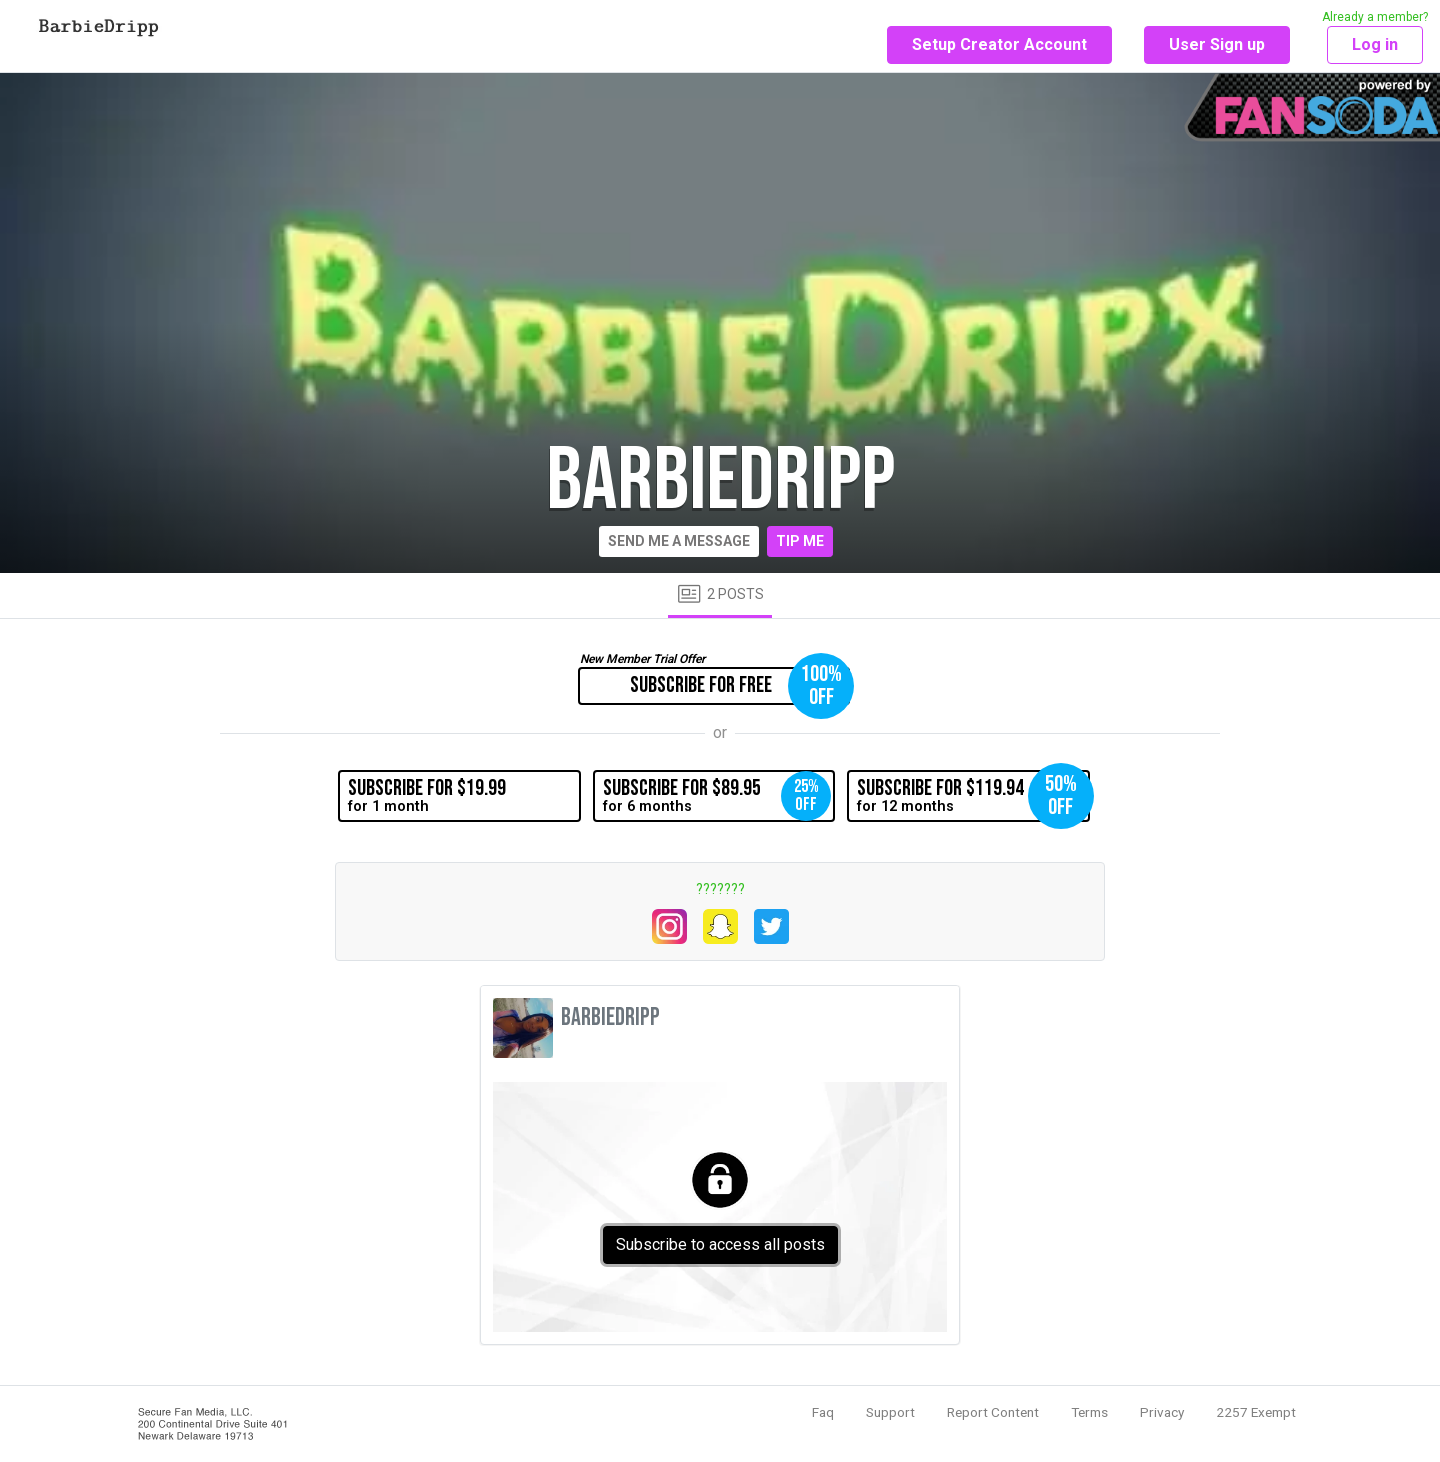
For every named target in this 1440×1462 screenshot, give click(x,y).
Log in (1375, 44)
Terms (1089, 1412)
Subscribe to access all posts (720, 1244)
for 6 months (717, 796)
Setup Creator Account (999, 44)
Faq (823, 1412)
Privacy (1162, 1412)
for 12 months (973, 796)
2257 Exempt (1256, 1412)
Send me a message (679, 541)
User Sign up (1217, 44)
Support (890, 1412)
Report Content (993, 1412)
